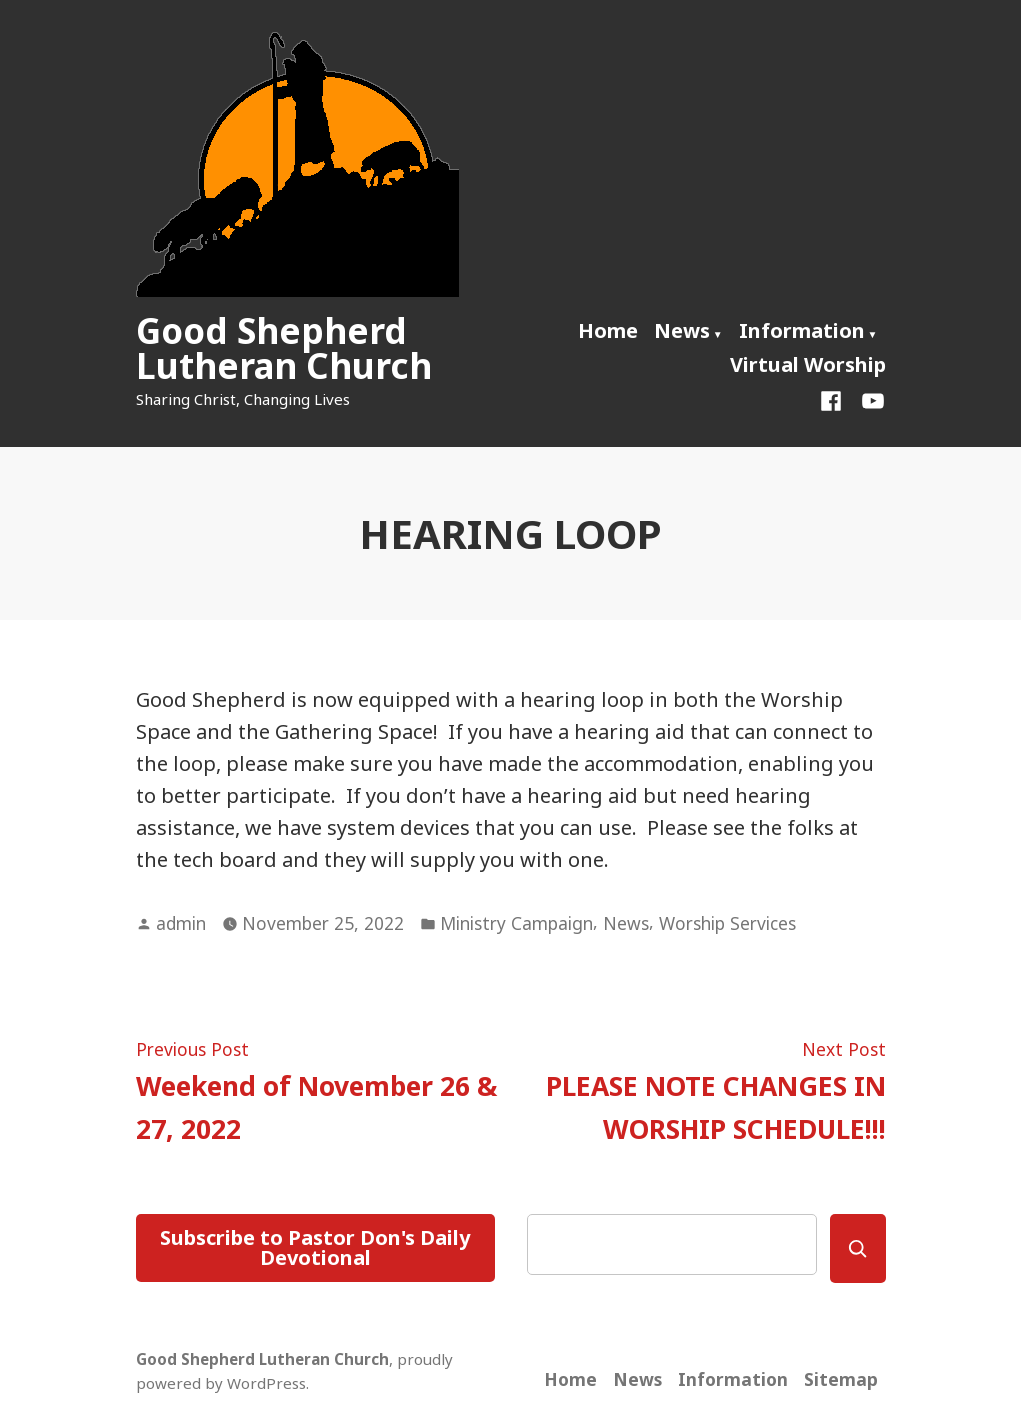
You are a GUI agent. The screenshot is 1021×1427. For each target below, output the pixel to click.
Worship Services (727, 923)
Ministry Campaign (516, 923)
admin (181, 923)
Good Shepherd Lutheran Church (284, 348)
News (682, 330)
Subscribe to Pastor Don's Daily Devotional (315, 1247)
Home (608, 330)
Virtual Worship (808, 364)
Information (802, 330)
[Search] (858, 1248)
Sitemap (841, 1379)
